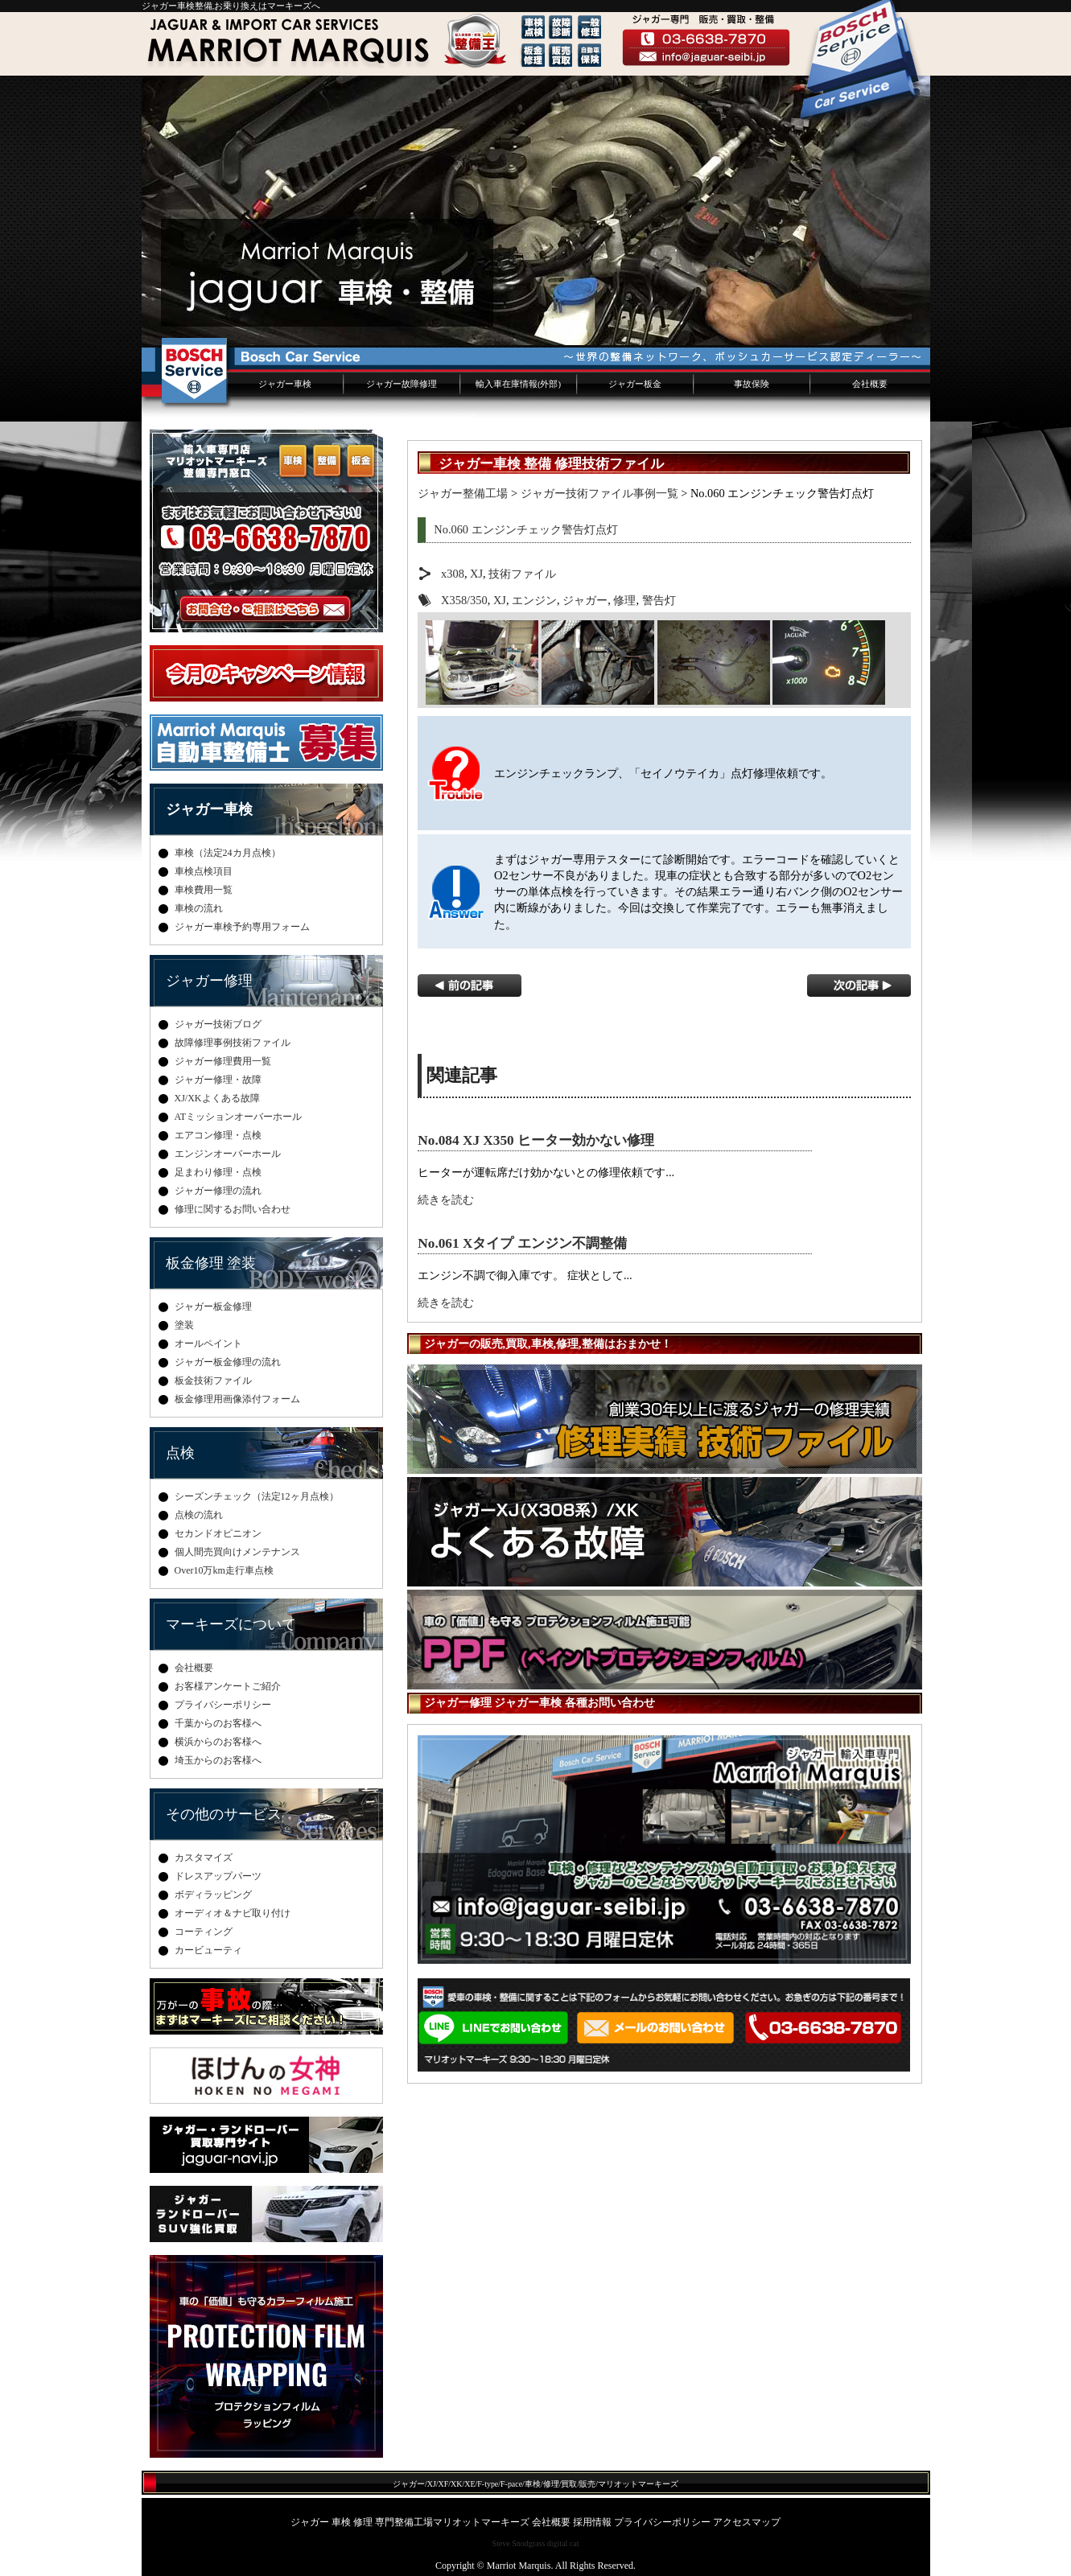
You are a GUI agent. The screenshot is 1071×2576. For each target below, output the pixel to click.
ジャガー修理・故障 (218, 1079)
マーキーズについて (231, 1624)
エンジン (534, 600)
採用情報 (592, 2522)
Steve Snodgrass (518, 2543)
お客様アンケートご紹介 (228, 1686)
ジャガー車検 (284, 384)
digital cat (563, 2543)
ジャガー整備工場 (463, 493)
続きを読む (446, 1199)
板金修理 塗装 (211, 1263)
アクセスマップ (747, 2522)
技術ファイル (522, 573)
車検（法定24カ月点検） (228, 852)
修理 (624, 600)
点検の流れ (199, 1514)
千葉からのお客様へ (218, 1723)
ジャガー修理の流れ (218, 1190)
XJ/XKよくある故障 (217, 1098)
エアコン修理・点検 (218, 1135)
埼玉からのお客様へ (218, 1760)
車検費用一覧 (204, 889)
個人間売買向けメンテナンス (237, 1552)
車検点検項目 (204, 871)
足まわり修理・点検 (218, 1172)
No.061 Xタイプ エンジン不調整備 (522, 1243)
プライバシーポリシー (223, 1704)
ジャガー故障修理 (401, 384)
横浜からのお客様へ (218, 1741)
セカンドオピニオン (218, 1533)
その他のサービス (224, 1814)
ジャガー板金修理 (213, 1306)
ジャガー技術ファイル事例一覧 (599, 493)
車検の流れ (199, 908)
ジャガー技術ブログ (218, 1024)
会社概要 (870, 384)
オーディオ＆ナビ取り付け (232, 1913)
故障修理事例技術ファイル (232, 1042)
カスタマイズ (204, 1857)
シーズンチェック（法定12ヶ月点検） (257, 1496)
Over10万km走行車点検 (224, 1570)
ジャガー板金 (634, 384)
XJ (476, 573)
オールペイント (208, 1343)
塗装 (184, 1325)
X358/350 (464, 600)
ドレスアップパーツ (218, 1876)
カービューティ (208, 1950)
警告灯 (659, 600)
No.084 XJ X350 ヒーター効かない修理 (536, 1140)
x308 (452, 573)
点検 (180, 1453)
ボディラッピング (213, 1894)
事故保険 (751, 384)
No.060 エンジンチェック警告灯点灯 (525, 529)
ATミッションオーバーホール (239, 1116)
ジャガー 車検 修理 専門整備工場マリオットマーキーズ (409, 2522)
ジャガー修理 (209, 981)
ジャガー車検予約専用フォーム (242, 926)
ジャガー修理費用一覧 (223, 1061)
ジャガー (585, 600)
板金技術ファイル (213, 1380)
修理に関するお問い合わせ (232, 1209)
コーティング (204, 1931)
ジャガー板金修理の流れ (228, 1362)
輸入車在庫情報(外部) (518, 384)
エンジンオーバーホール (228, 1153)
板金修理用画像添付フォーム (237, 1399)
